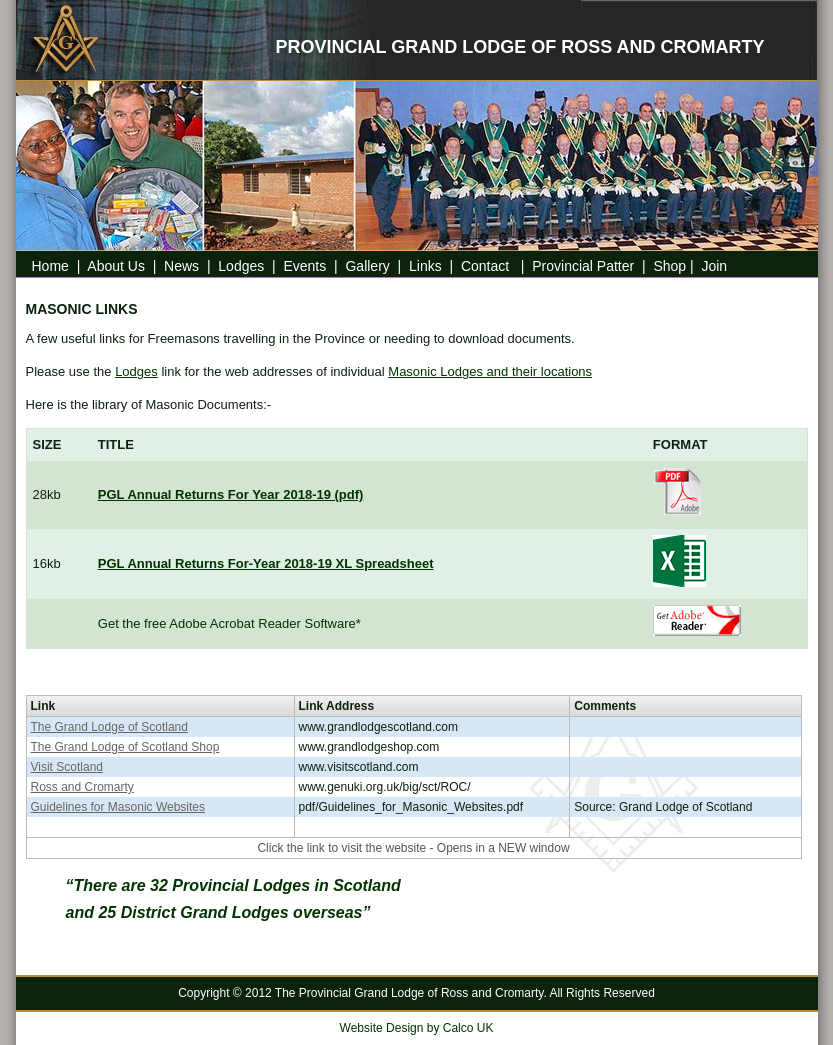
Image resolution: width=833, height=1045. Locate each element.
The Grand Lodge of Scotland (109, 727)
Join (714, 266)
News (181, 266)
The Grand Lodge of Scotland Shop (125, 747)
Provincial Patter (583, 266)
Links (425, 266)
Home (50, 266)
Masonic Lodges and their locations (490, 371)
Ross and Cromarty (82, 787)
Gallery (367, 266)
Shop (669, 266)
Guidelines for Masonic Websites (118, 807)
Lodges (241, 266)
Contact (489, 266)
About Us (116, 266)
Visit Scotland (67, 767)
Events (304, 266)
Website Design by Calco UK (417, 1028)
